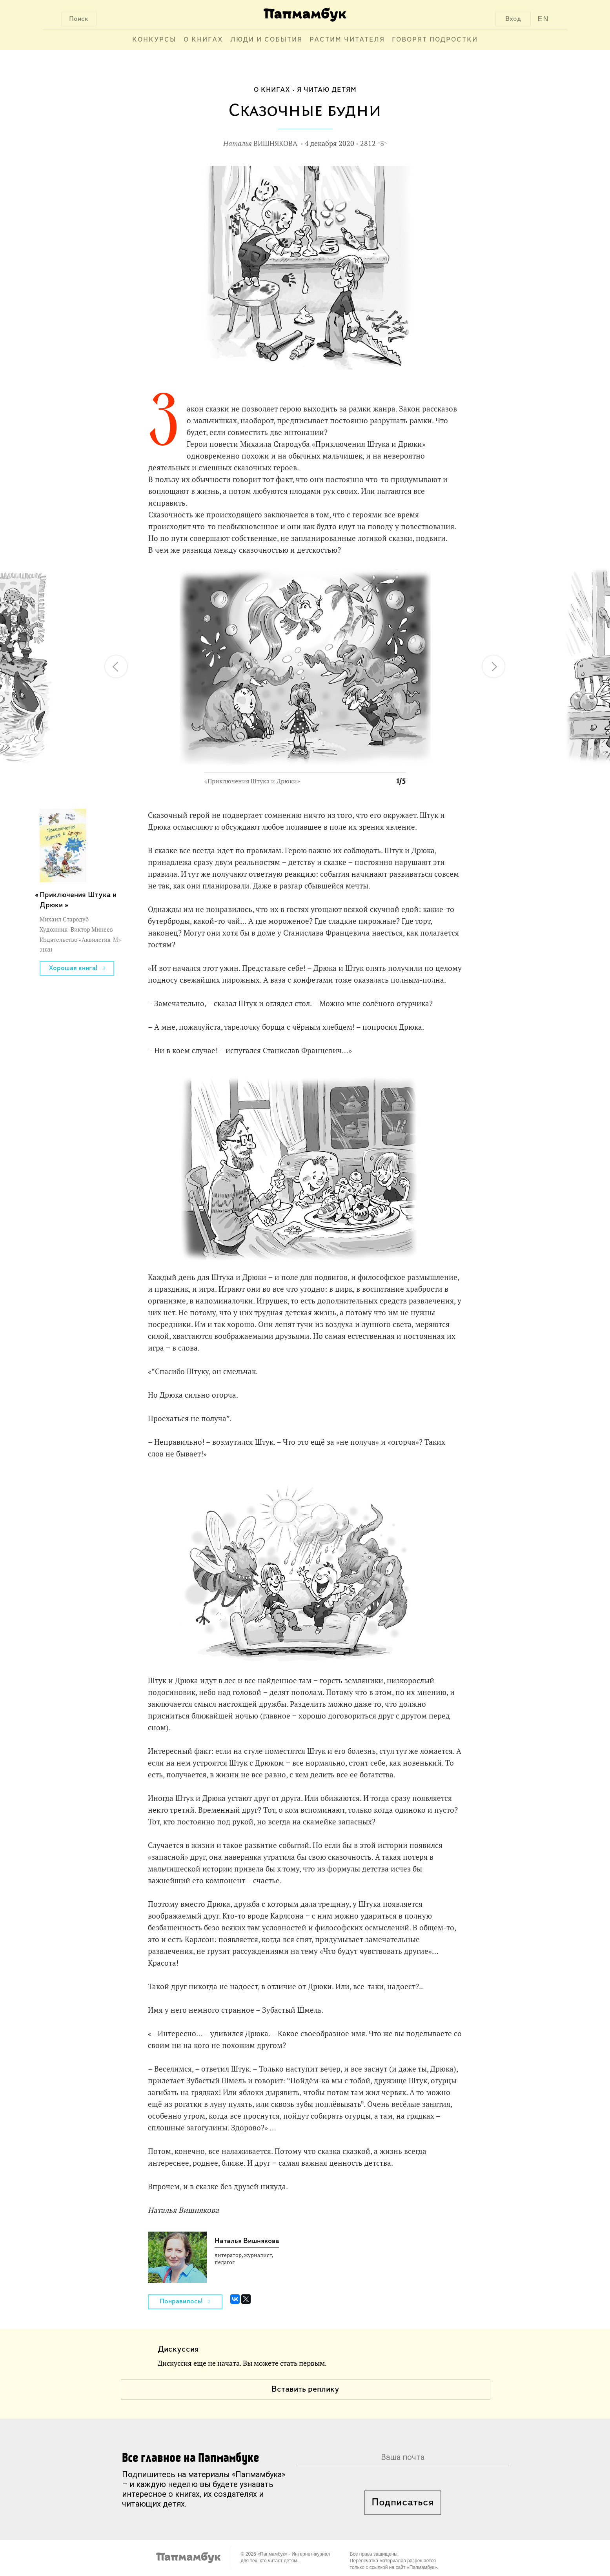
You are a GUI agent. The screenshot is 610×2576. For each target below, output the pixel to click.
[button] (395, 579)
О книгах (203, 40)
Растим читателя (347, 40)
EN (543, 19)
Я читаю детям (327, 90)
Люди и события (266, 40)
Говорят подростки (435, 40)
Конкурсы (154, 40)
